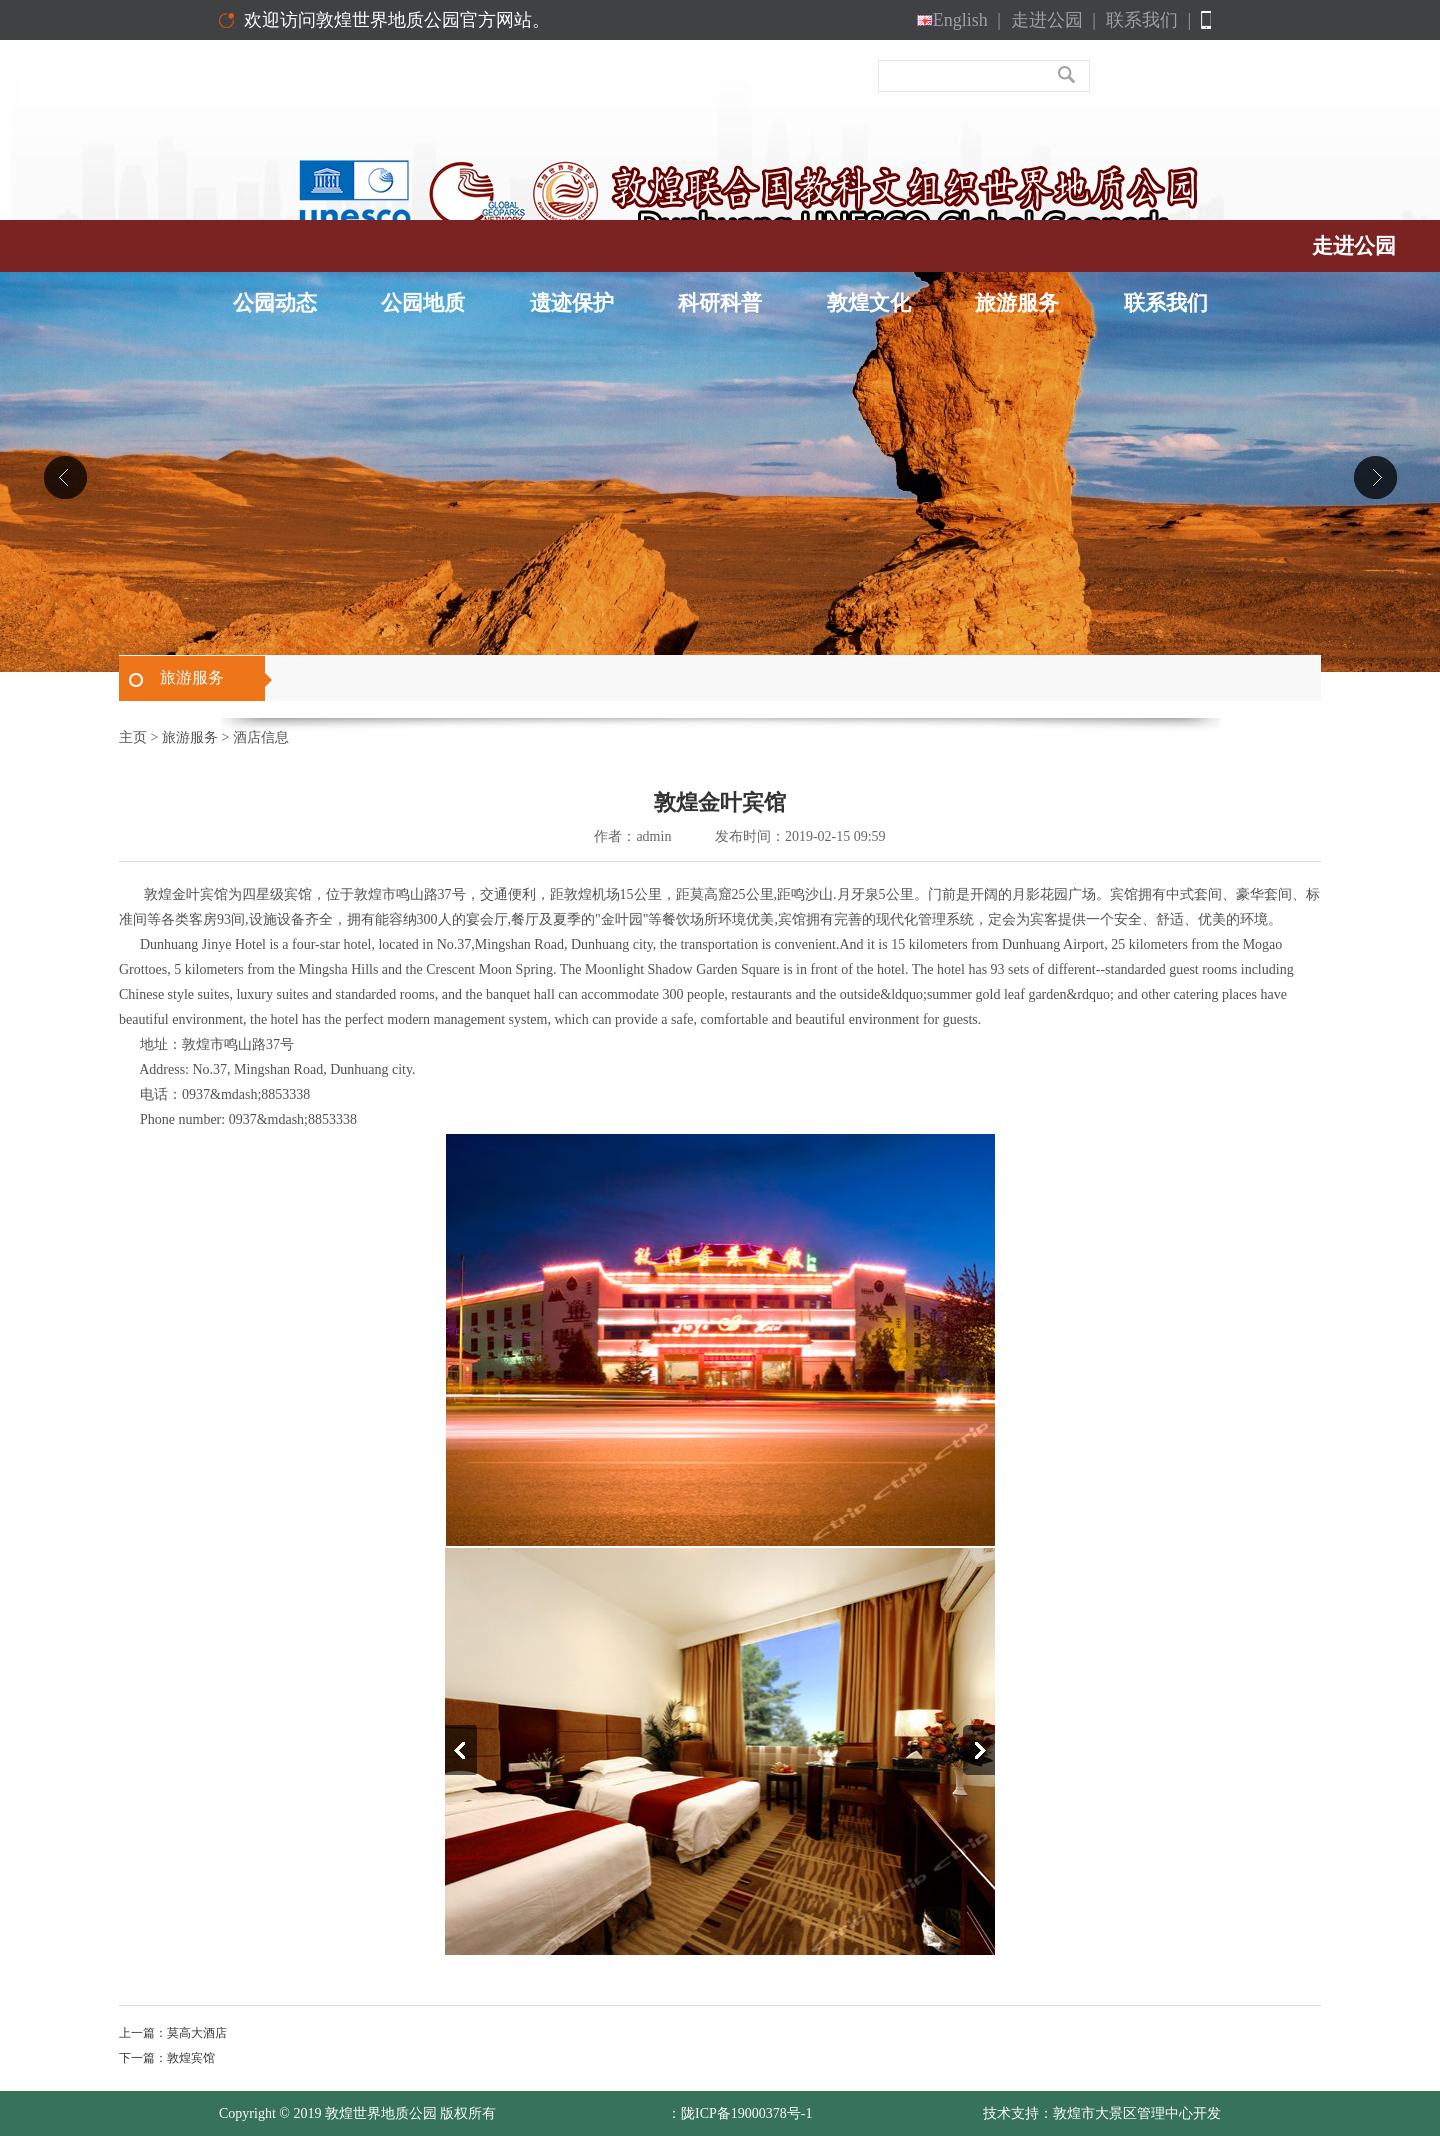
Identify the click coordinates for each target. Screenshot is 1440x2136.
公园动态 (275, 303)
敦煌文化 (869, 303)
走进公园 (1053, 20)
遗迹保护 (572, 303)
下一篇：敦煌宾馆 (167, 2058)
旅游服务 (1017, 303)
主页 (133, 737)
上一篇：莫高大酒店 (173, 2033)
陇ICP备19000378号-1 (746, 2113)
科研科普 (720, 303)
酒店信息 (261, 737)
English (959, 20)
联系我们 (1148, 20)
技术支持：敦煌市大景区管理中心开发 (1102, 2113)
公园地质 (423, 303)
